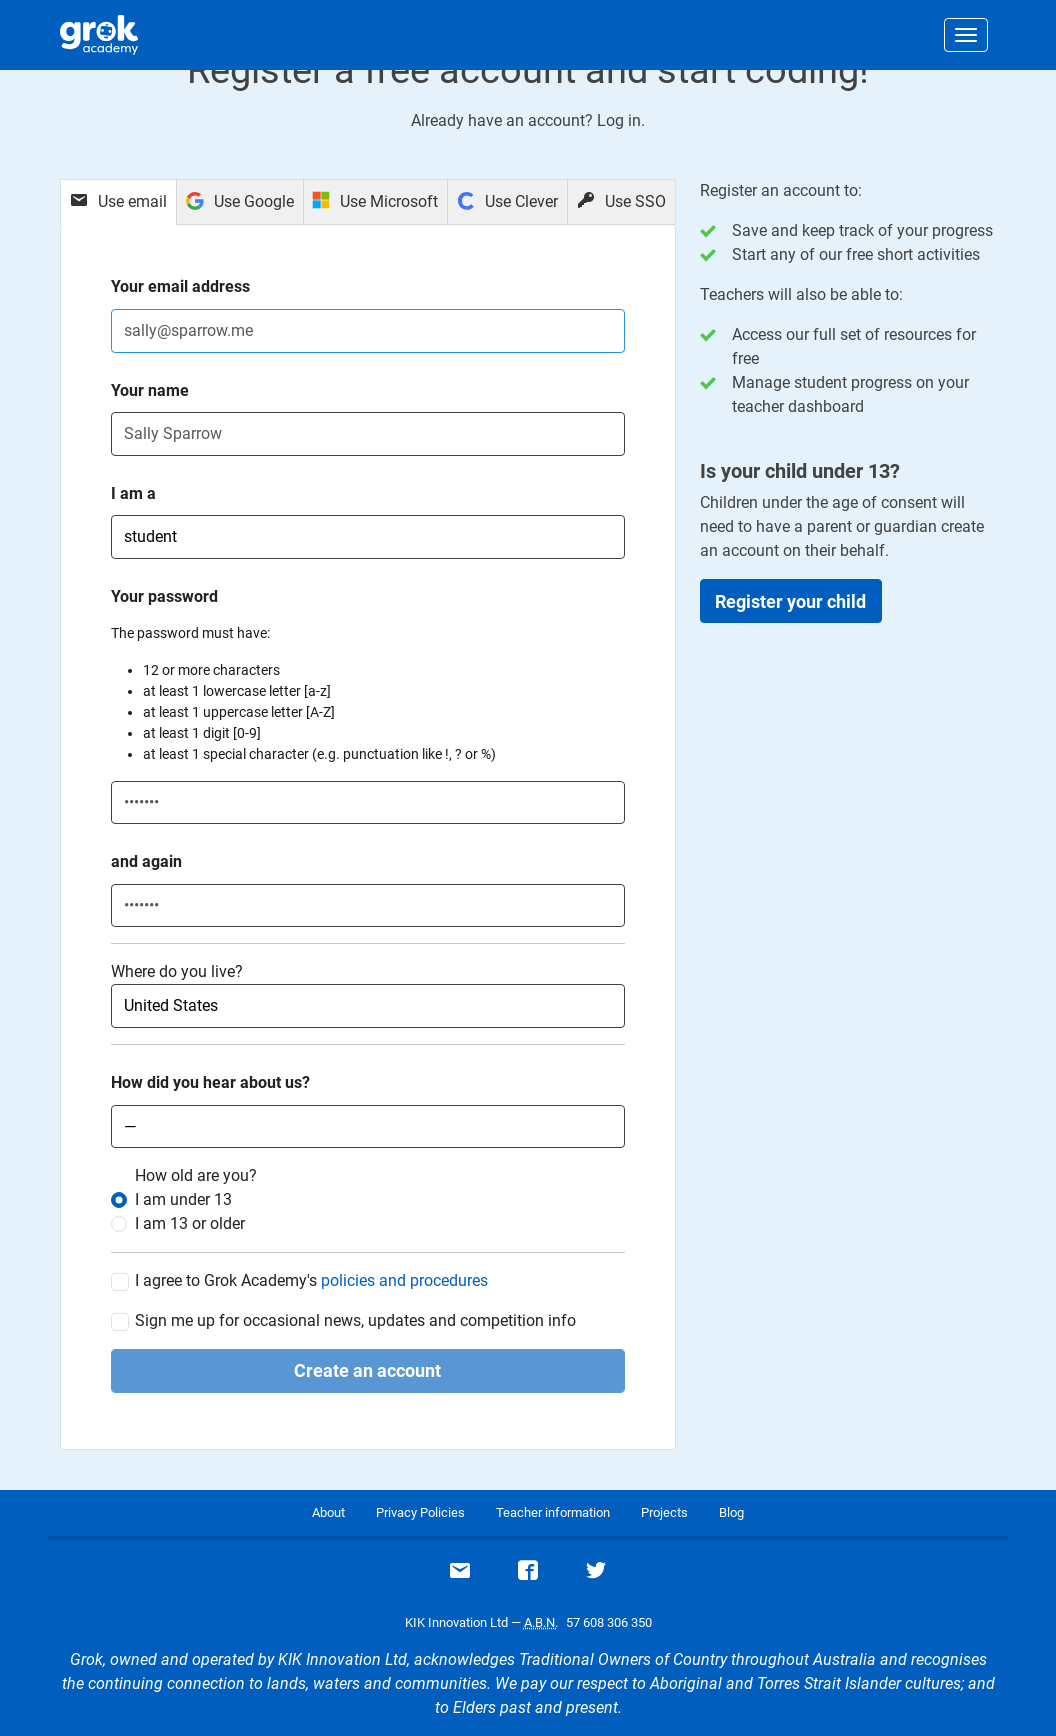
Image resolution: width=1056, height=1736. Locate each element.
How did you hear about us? (210, 1082)
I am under (183, 1199)
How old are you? (196, 1175)
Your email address (180, 286)
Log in (619, 120)
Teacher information (553, 1512)
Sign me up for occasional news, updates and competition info (355, 1321)
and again (146, 861)
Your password (164, 596)
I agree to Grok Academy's (311, 1281)
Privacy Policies (420, 1512)
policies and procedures (404, 1280)
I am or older (190, 1223)
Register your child (790, 601)
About (328, 1512)
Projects (664, 1512)
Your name (150, 390)
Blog (731, 1512)
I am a (133, 493)
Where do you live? (177, 971)
